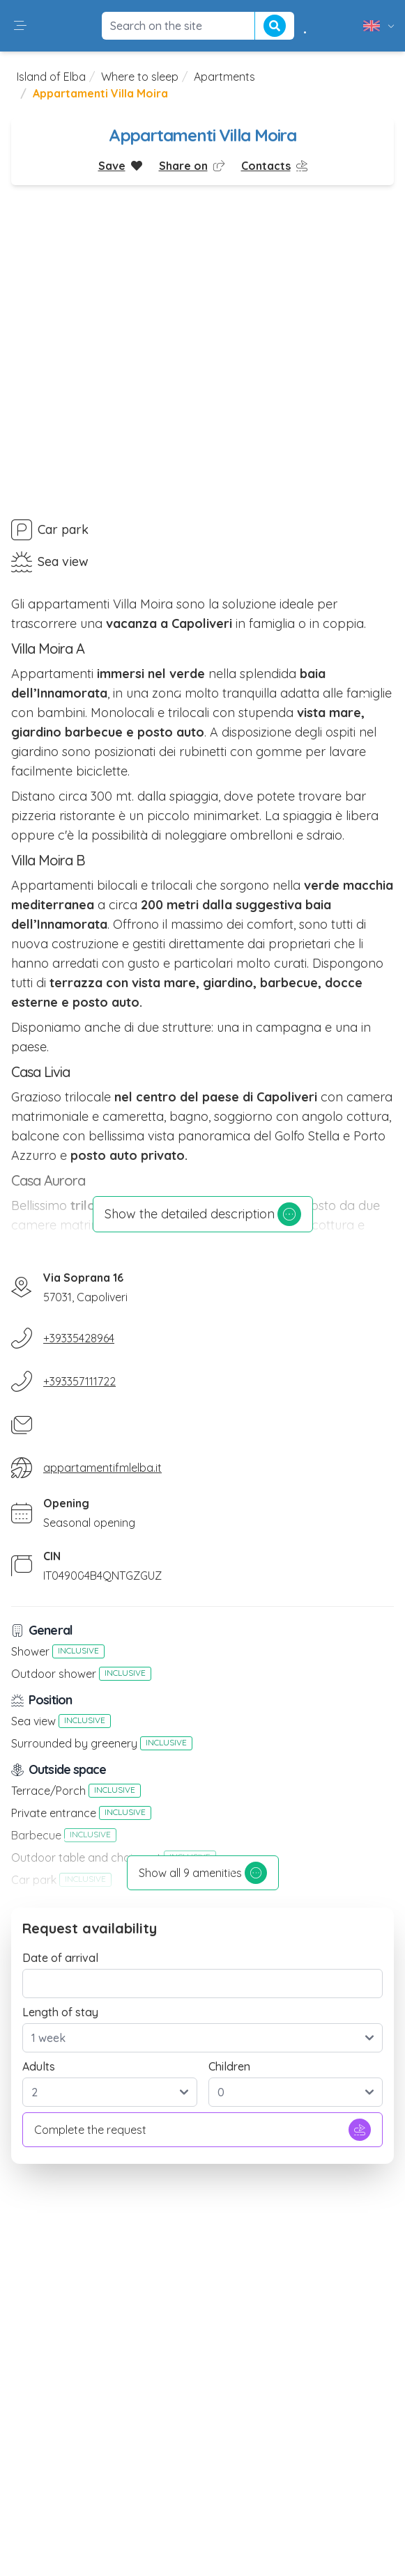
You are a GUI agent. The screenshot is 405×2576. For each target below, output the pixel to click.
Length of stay (60, 2012)
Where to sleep (139, 77)
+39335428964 (78, 1338)
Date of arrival (60, 1958)
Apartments (224, 77)
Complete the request (202, 2130)
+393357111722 (79, 1381)
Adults (38, 2066)
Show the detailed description (203, 1214)
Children (229, 2066)
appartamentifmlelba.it (102, 1468)
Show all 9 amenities (203, 1873)
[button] (20, 26)
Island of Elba (51, 77)
